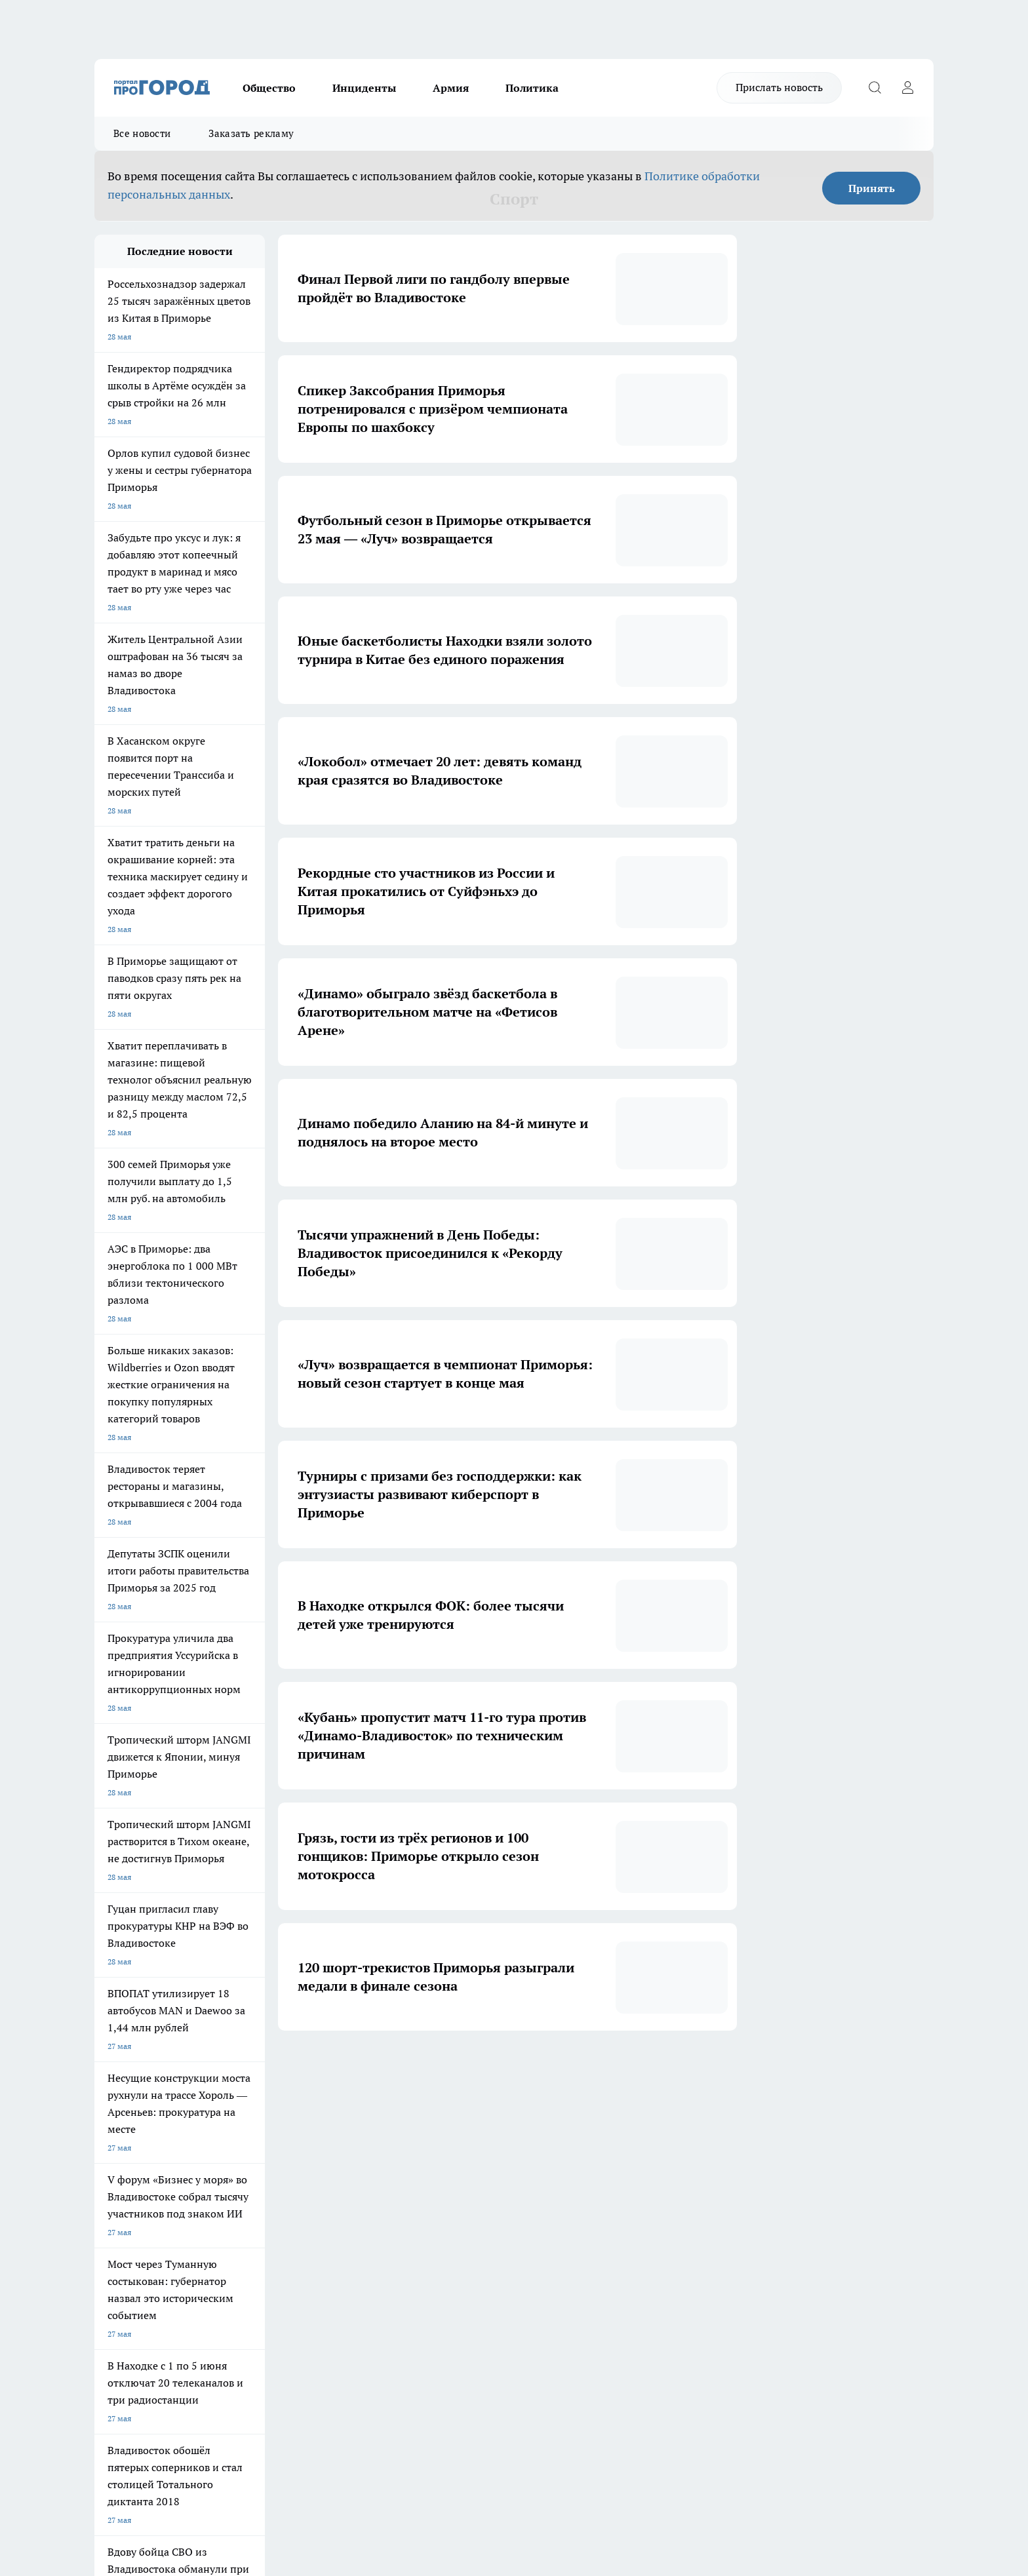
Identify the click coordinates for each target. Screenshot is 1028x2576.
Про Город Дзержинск (135, 2220)
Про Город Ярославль (359, 2174)
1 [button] (396, 2070)
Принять (871, 188)
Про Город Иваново (581, 2174)
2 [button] (426, 2070)
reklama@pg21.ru (250, 2422)
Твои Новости (232, 2220)
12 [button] (611, 2070)
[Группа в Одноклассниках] (700, 2195)
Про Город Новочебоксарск (257, 2174)
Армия (451, 87)
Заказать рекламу (251, 133)
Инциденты (364, 87)
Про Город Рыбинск (355, 2191)
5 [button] (519, 2070)
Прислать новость (779, 87)
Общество (269, 87)
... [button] (580, 2070)
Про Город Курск (238, 2191)
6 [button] (550, 2070)
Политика (532, 87)
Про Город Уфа (459, 2191)
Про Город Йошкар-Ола (138, 2191)
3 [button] (457, 2070)
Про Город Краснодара (361, 2220)
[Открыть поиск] (874, 88)
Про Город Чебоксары (134, 2174)
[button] (637, 2070)
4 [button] (488, 2070)
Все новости (141, 133)
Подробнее (440, 2493)
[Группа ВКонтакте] (668, 2195)
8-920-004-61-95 (219, 2409)
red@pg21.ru (182, 2397)
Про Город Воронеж (468, 2174)
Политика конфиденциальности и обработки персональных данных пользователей (247, 2461)
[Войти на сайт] (907, 88)
